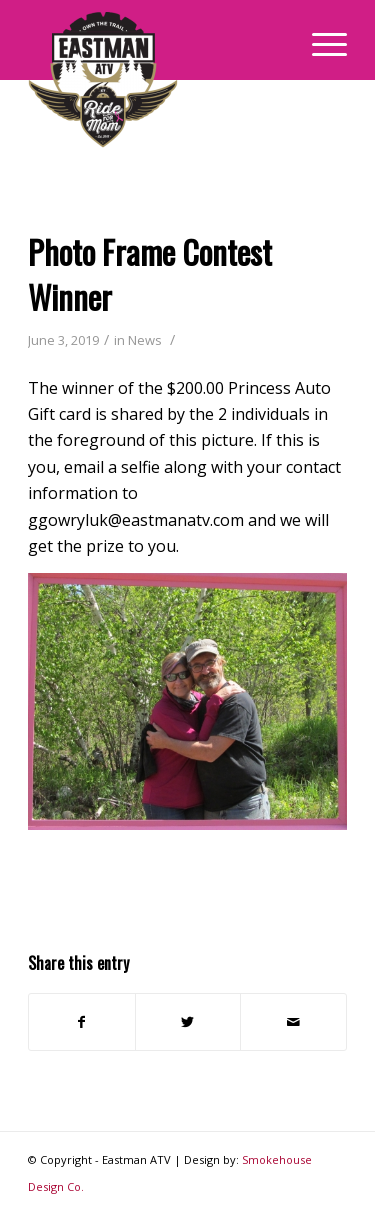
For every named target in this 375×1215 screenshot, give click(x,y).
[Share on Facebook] (82, 1022)
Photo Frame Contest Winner (150, 274)
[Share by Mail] (293, 1022)
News (145, 340)
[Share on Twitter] (188, 1022)
